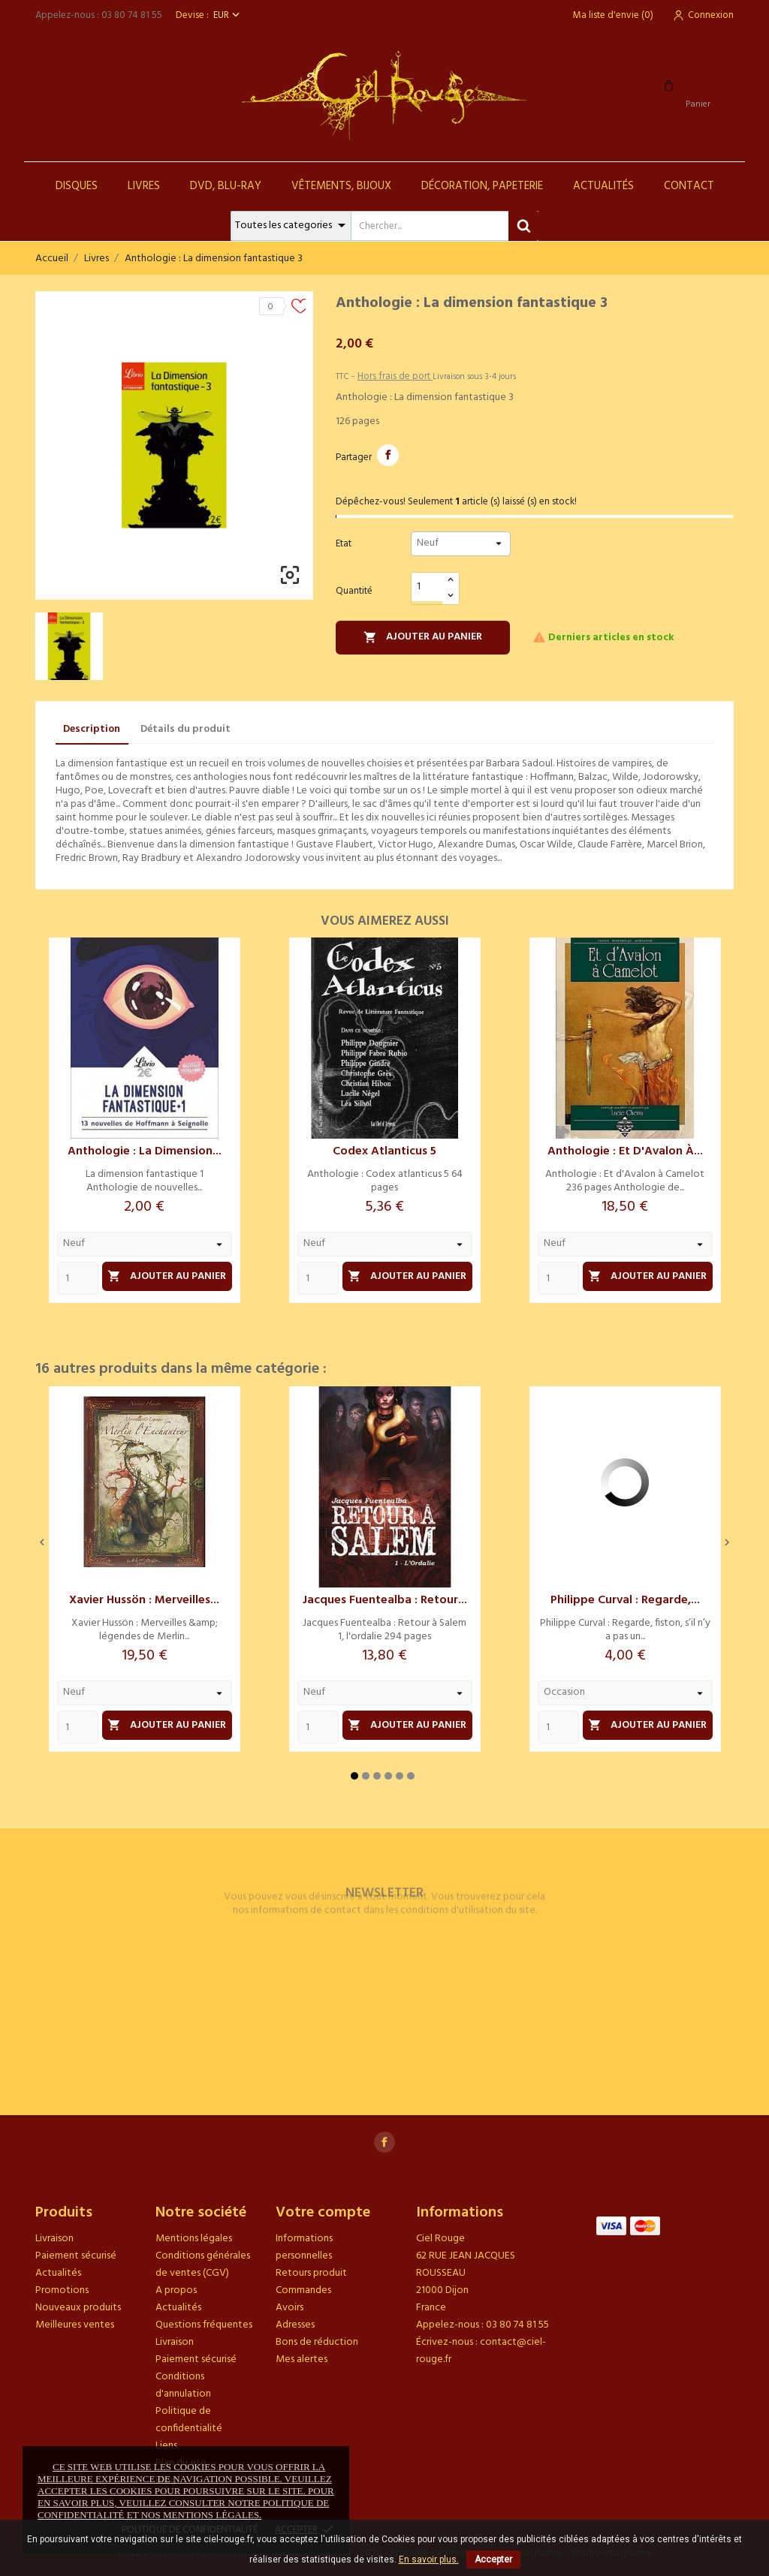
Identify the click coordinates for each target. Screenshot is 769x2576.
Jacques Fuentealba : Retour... (385, 1600)
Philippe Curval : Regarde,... (625, 1600)
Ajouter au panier (422, 637)
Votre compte (323, 2213)
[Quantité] (427, 587)
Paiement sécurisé (75, 2256)
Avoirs (289, 2307)
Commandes (303, 2290)
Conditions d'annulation (183, 2385)
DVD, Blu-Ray (225, 186)
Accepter (493, 2559)
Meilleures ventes (74, 2325)
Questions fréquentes (203, 2325)
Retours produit (311, 2273)
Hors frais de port (395, 376)
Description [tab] (91, 729)
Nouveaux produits (78, 2307)
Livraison (54, 2238)
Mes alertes (301, 2359)
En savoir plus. (429, 2559)
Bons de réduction (317, 2342)
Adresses (295, 2325)
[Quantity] (77, 1278)
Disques (77, 186)
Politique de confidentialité (188, 2420)
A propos (176, 2290)
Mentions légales (193, 2238)
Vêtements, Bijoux (341, 186)
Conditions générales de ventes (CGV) (202, 2264)
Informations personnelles (304, 2247)
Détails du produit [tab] (185, 729)
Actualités (603, 186)
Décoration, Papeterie (482, 186)
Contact (689, 186)
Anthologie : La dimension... (145, 1151)
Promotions (62, 2290)
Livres (144, 186)
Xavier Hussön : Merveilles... (144, 1600)
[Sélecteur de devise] (228, 15)
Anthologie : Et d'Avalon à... (625, 1151)
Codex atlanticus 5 (384, 1151)
